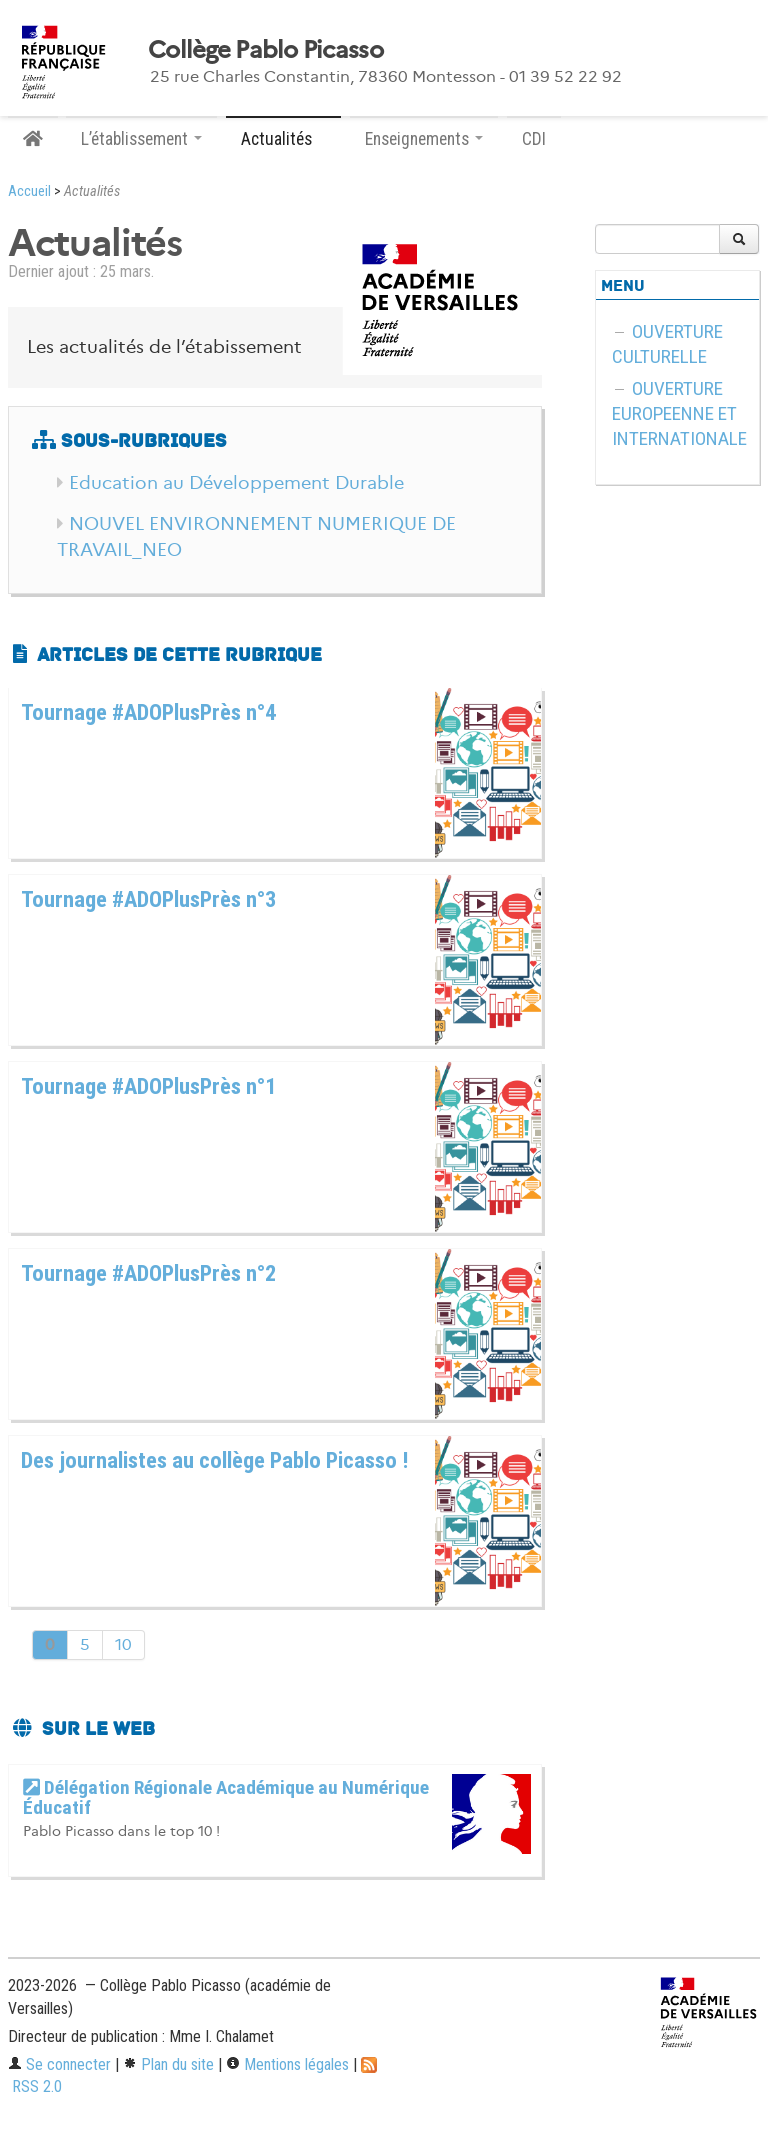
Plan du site (168, 2064)
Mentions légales (287, 2064)
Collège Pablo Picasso (265, 50)
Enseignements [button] (424, 139)
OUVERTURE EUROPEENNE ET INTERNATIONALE (679, 413)
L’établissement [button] (141, 139)
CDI (534, 139)
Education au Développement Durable (236, 483)
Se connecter (59, 2064)
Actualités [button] (283, 139)
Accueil (29, 191)
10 (123, 1644)
